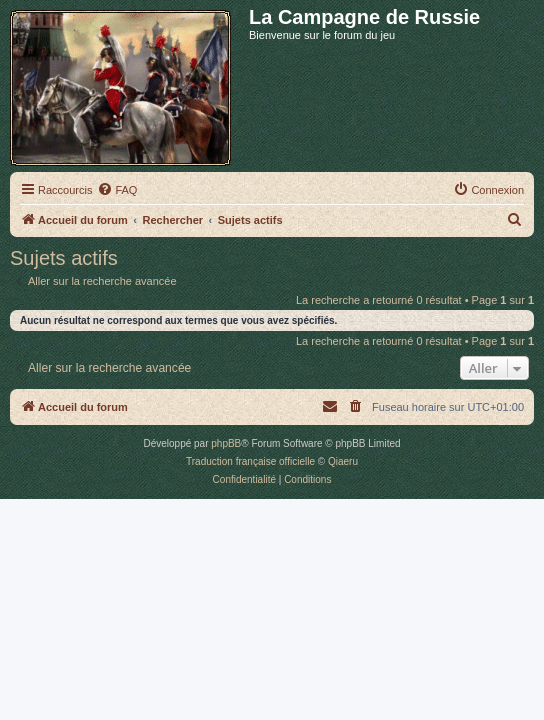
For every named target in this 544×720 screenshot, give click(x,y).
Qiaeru (343, 461)
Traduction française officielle (250, 461)
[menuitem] (117, 190)
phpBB (226, 443)
